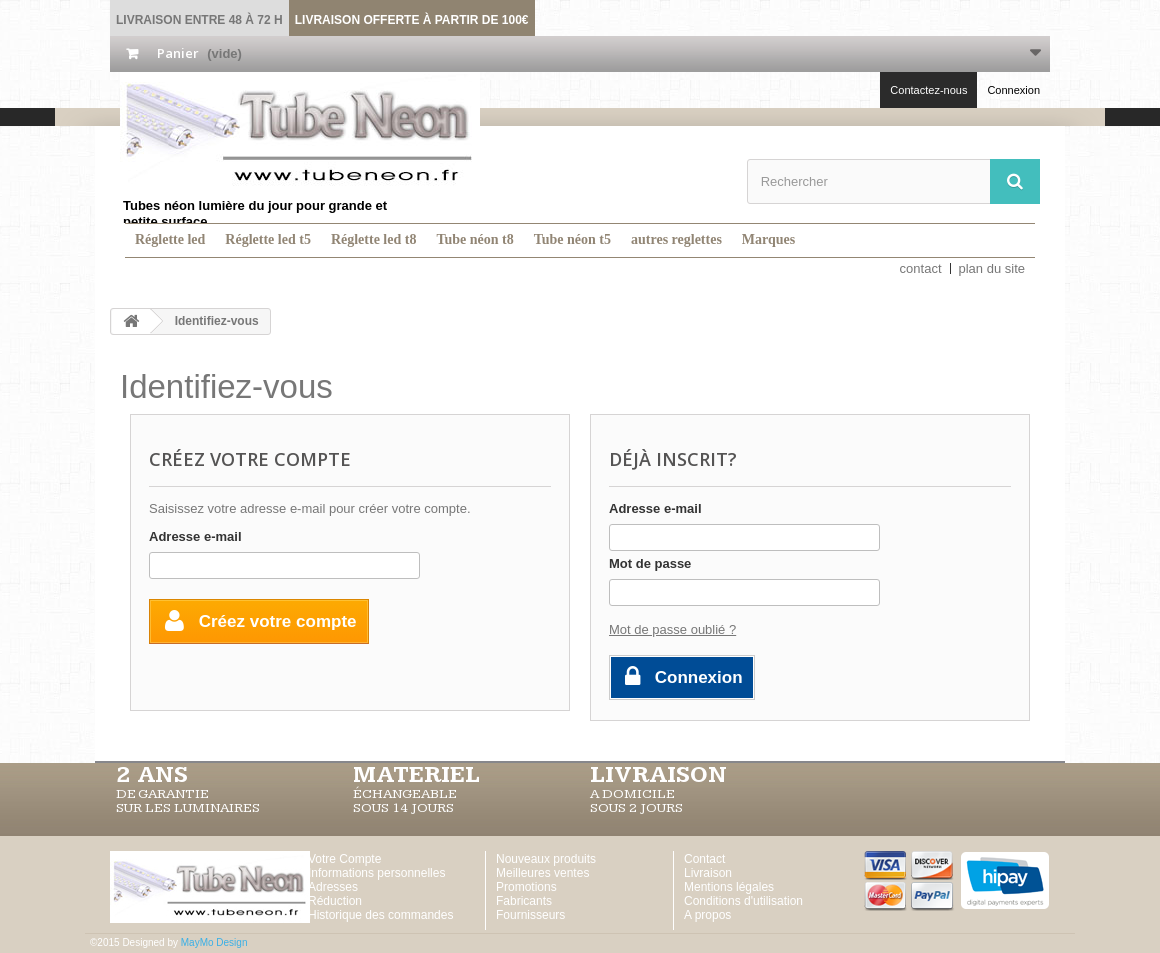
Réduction (335, 901)
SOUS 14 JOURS (403, 808)
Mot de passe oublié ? (672, 629)
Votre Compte (344, 859)
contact (921, 268)
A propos (707, 915)
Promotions (526, 887)
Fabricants (524, 901)
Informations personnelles (376, 873)
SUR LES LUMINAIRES (188, 808)
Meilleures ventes (542, 873)
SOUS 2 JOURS (636, 808)
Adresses (333, 887)
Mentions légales (729, 887)
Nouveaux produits (546, 859)
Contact (704, 859)
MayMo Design (214, 942)
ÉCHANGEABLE (405, 794)
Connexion (1013, 90)
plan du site (992, 268)
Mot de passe (650, 563)
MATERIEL (416, 775)
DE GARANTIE (162, 794)
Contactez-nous (928, 90)
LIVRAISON (658, 775)
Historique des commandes (380, 915)
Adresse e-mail (195, 536)
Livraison (708, 873)
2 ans (152, 775)
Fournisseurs (530, 915)
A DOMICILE (632, 794)
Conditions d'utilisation (743, 901)
